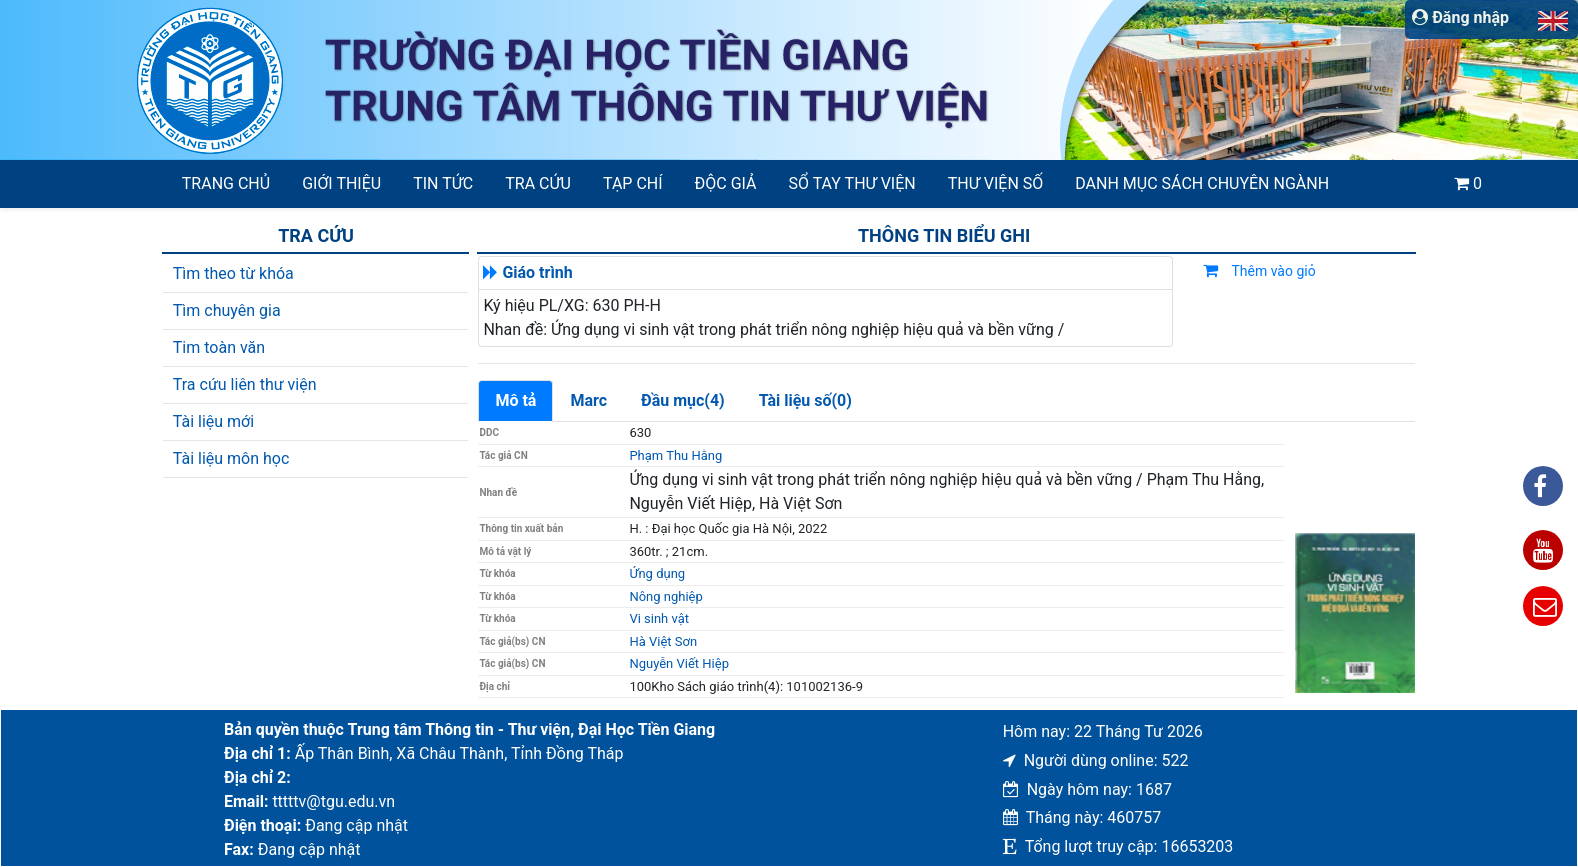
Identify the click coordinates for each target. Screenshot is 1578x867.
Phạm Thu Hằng (675, 455)
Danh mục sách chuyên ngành (1202, 183)
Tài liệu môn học (231, 458)
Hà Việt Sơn (663, 641)
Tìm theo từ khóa (233, 273)
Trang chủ (226, 183)
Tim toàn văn (219, 347)
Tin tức (443, 183)
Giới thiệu (341, 183)
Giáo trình (537, 272)
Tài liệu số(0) (805, 400)
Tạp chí (633, 183)
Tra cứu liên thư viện (245, 384)
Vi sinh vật (659, 618)
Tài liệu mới (213, 421)
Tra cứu (538, 183)
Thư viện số (996, 183)
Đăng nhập (1460, 17)
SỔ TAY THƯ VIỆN (852, 183)
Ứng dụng (657, 573)
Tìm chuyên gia (227, 310)
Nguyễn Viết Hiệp (679, 663)
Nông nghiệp (665, 596)
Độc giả (726, 183)
